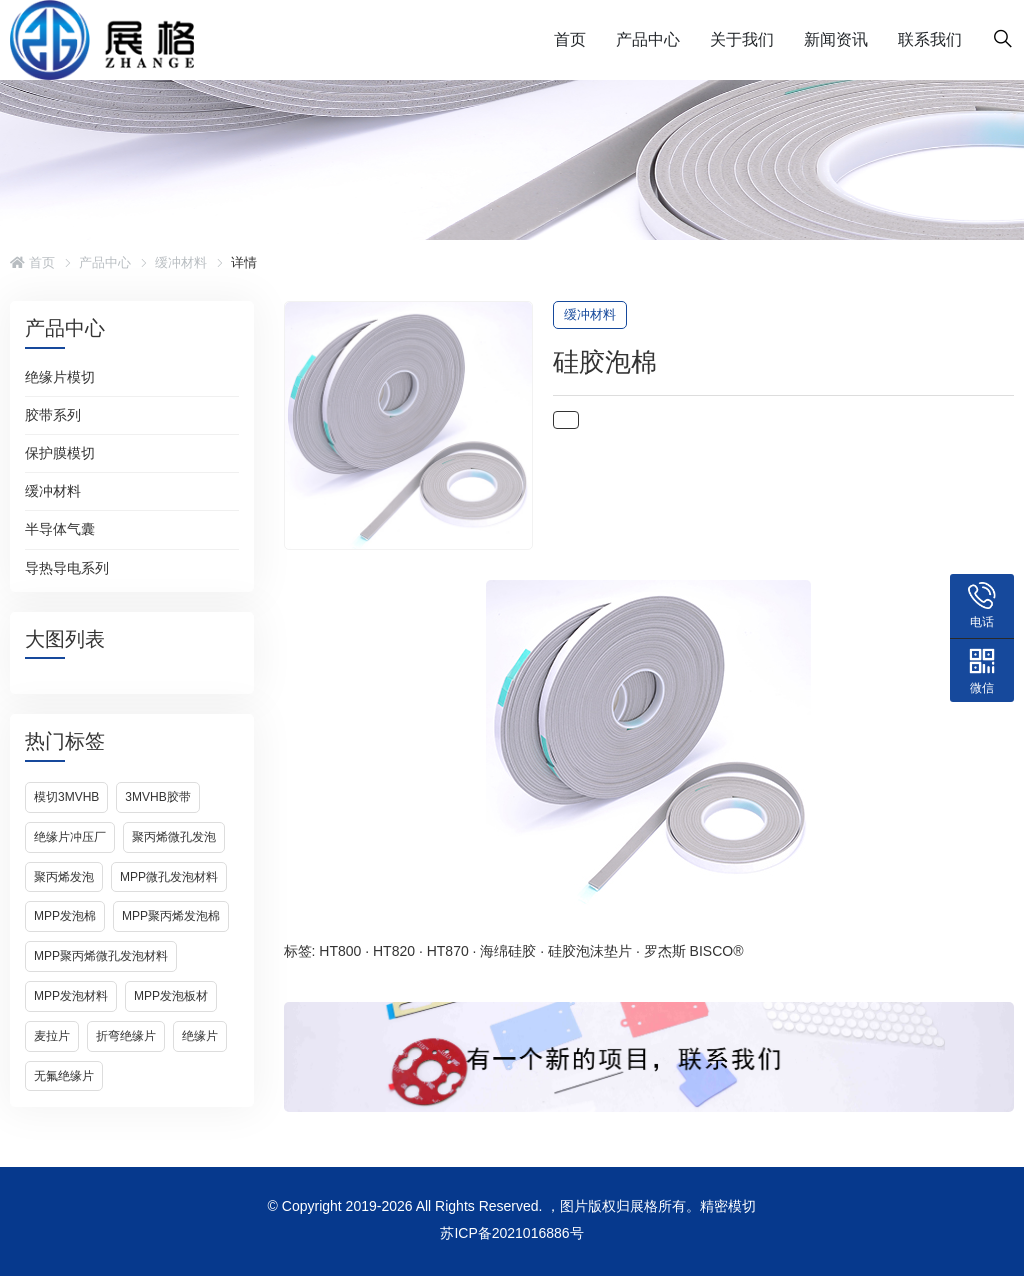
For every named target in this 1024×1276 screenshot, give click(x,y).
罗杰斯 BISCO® (694, 951)
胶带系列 (53, 415)
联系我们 (930, 39)
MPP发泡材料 (71, 996)
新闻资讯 (836, 39)
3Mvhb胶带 (157, 797)
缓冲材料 (181, 262)
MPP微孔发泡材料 (169, 877)
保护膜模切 (60, 453)
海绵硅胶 (508, 951)
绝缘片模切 (60, 377)
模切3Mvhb (66, 797)
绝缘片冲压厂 (70, 837)
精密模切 (728, 1206)
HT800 (340, 951)
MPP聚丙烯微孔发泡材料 (101, 956)
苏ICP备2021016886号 (511, 1233)
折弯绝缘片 (126, 1036)
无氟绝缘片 (64, 1076)
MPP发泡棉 (65, 916)
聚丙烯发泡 (64, 877)
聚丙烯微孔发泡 (174, 837)
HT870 (448, 951)
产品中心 (648, 39)
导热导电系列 (67, 568)
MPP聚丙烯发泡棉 (171, 916)
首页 (570, 39)
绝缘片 (200, 1036)
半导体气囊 (60, 529)
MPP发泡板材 (171, 996)
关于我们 (742, 39)
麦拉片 (52, 1036)
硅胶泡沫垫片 (590, 951)
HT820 (394, 951)
